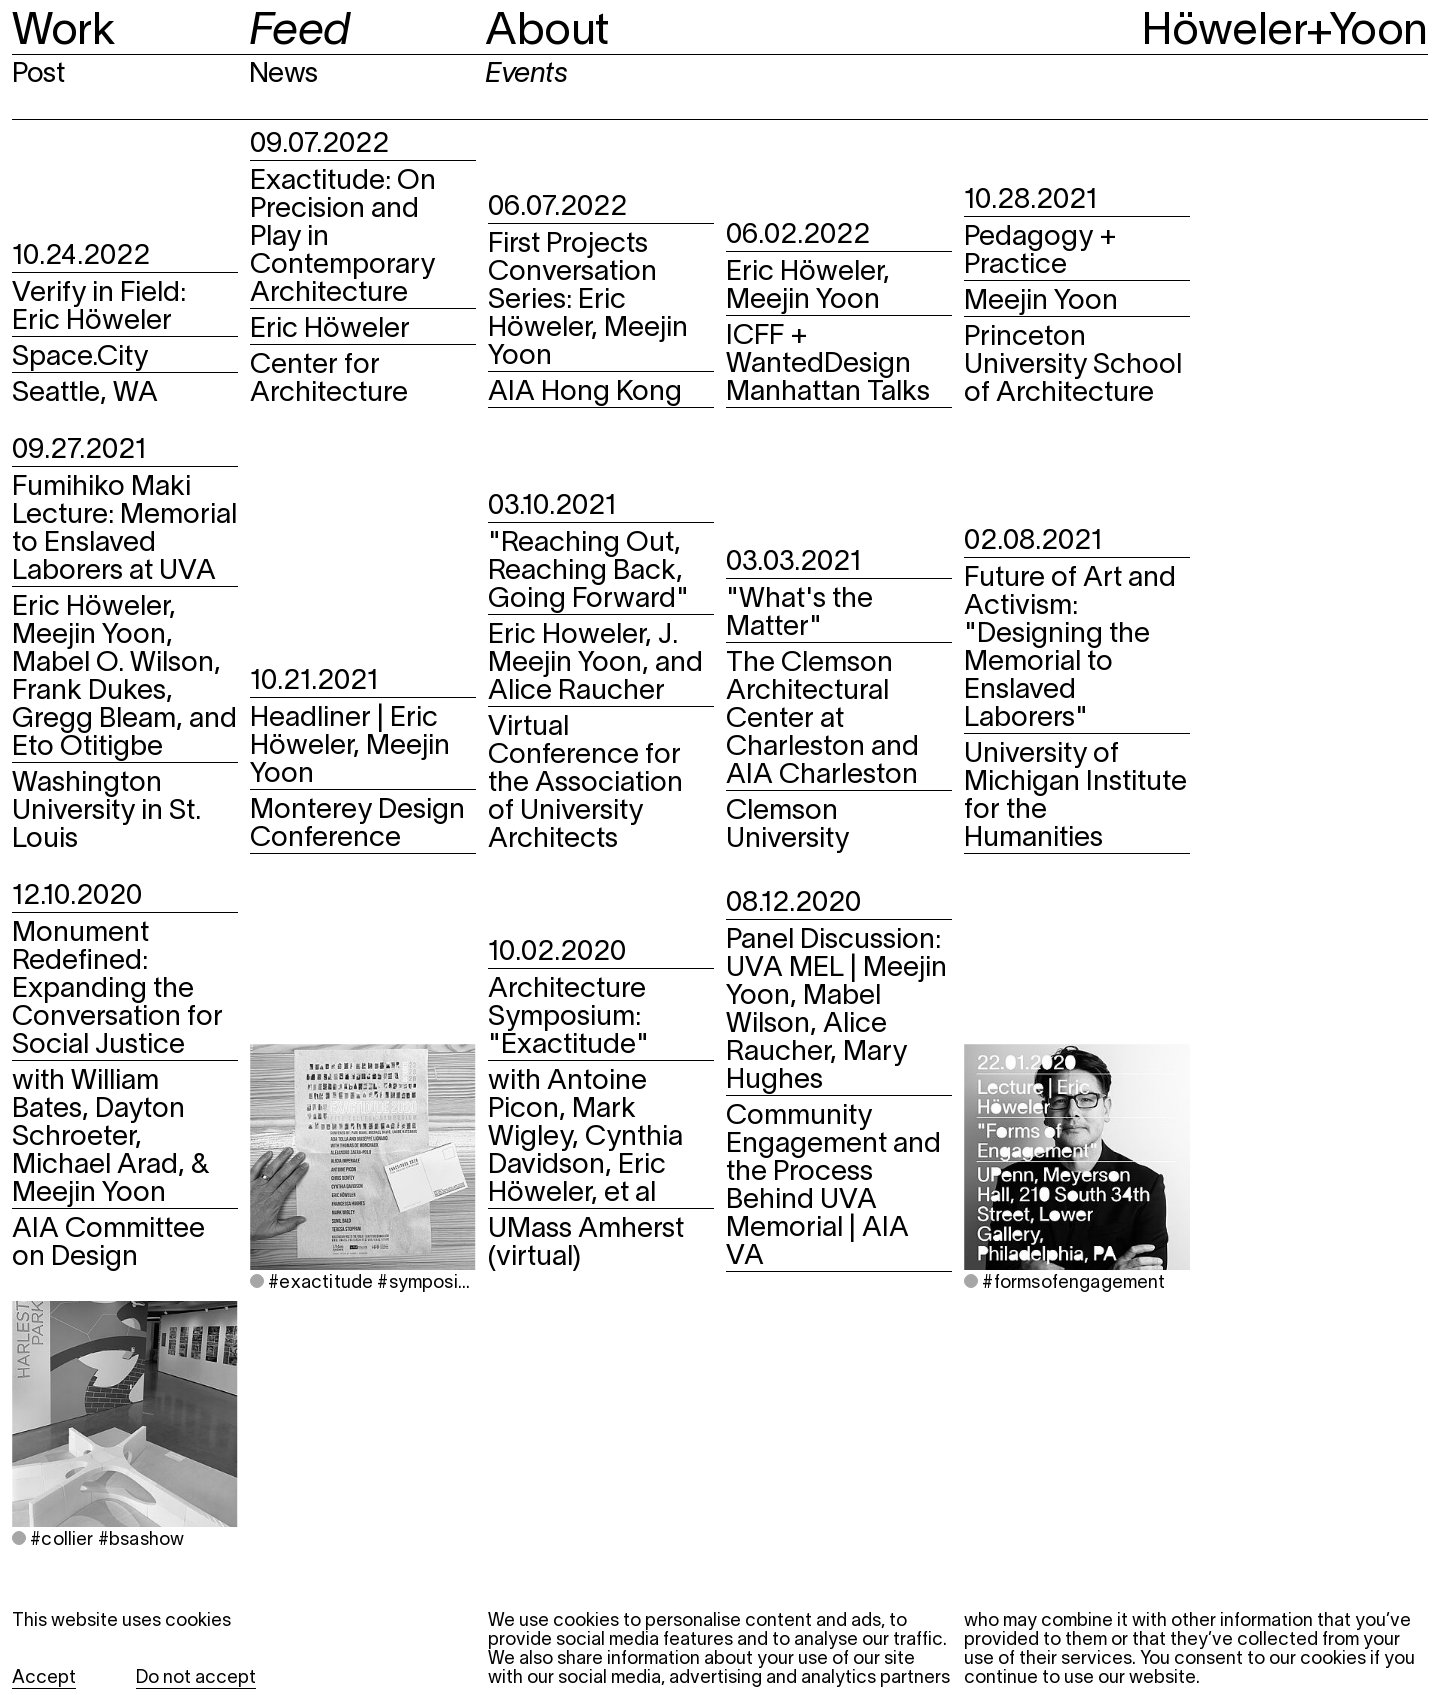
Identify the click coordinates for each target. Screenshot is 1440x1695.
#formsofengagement (1071, 1283)
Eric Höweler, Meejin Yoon (808, 287)
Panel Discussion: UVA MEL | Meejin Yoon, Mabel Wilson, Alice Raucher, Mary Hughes (836, 1011)
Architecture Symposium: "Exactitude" (568, 1018)
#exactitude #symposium (370, 1283)
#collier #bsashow (105, 1540)
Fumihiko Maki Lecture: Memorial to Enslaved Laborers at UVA (124, 530)
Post (38, 75)
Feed (299, 32)
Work (63, 32)
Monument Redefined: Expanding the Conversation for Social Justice (117, 990)
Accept (44, 1678)
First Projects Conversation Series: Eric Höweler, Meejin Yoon (588, 301)
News (283, 75)
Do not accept (196, 1678)
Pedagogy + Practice (1040, 252)
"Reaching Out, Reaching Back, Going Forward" (588, 572)
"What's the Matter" (799, 614)
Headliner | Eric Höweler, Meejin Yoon (350, 747)
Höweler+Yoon (1285, 32)
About (547, 32)
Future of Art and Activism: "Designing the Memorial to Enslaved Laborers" (1070, 649)
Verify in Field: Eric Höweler (99, 308)
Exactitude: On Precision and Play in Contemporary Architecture (343, 238)
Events (526, 75)
